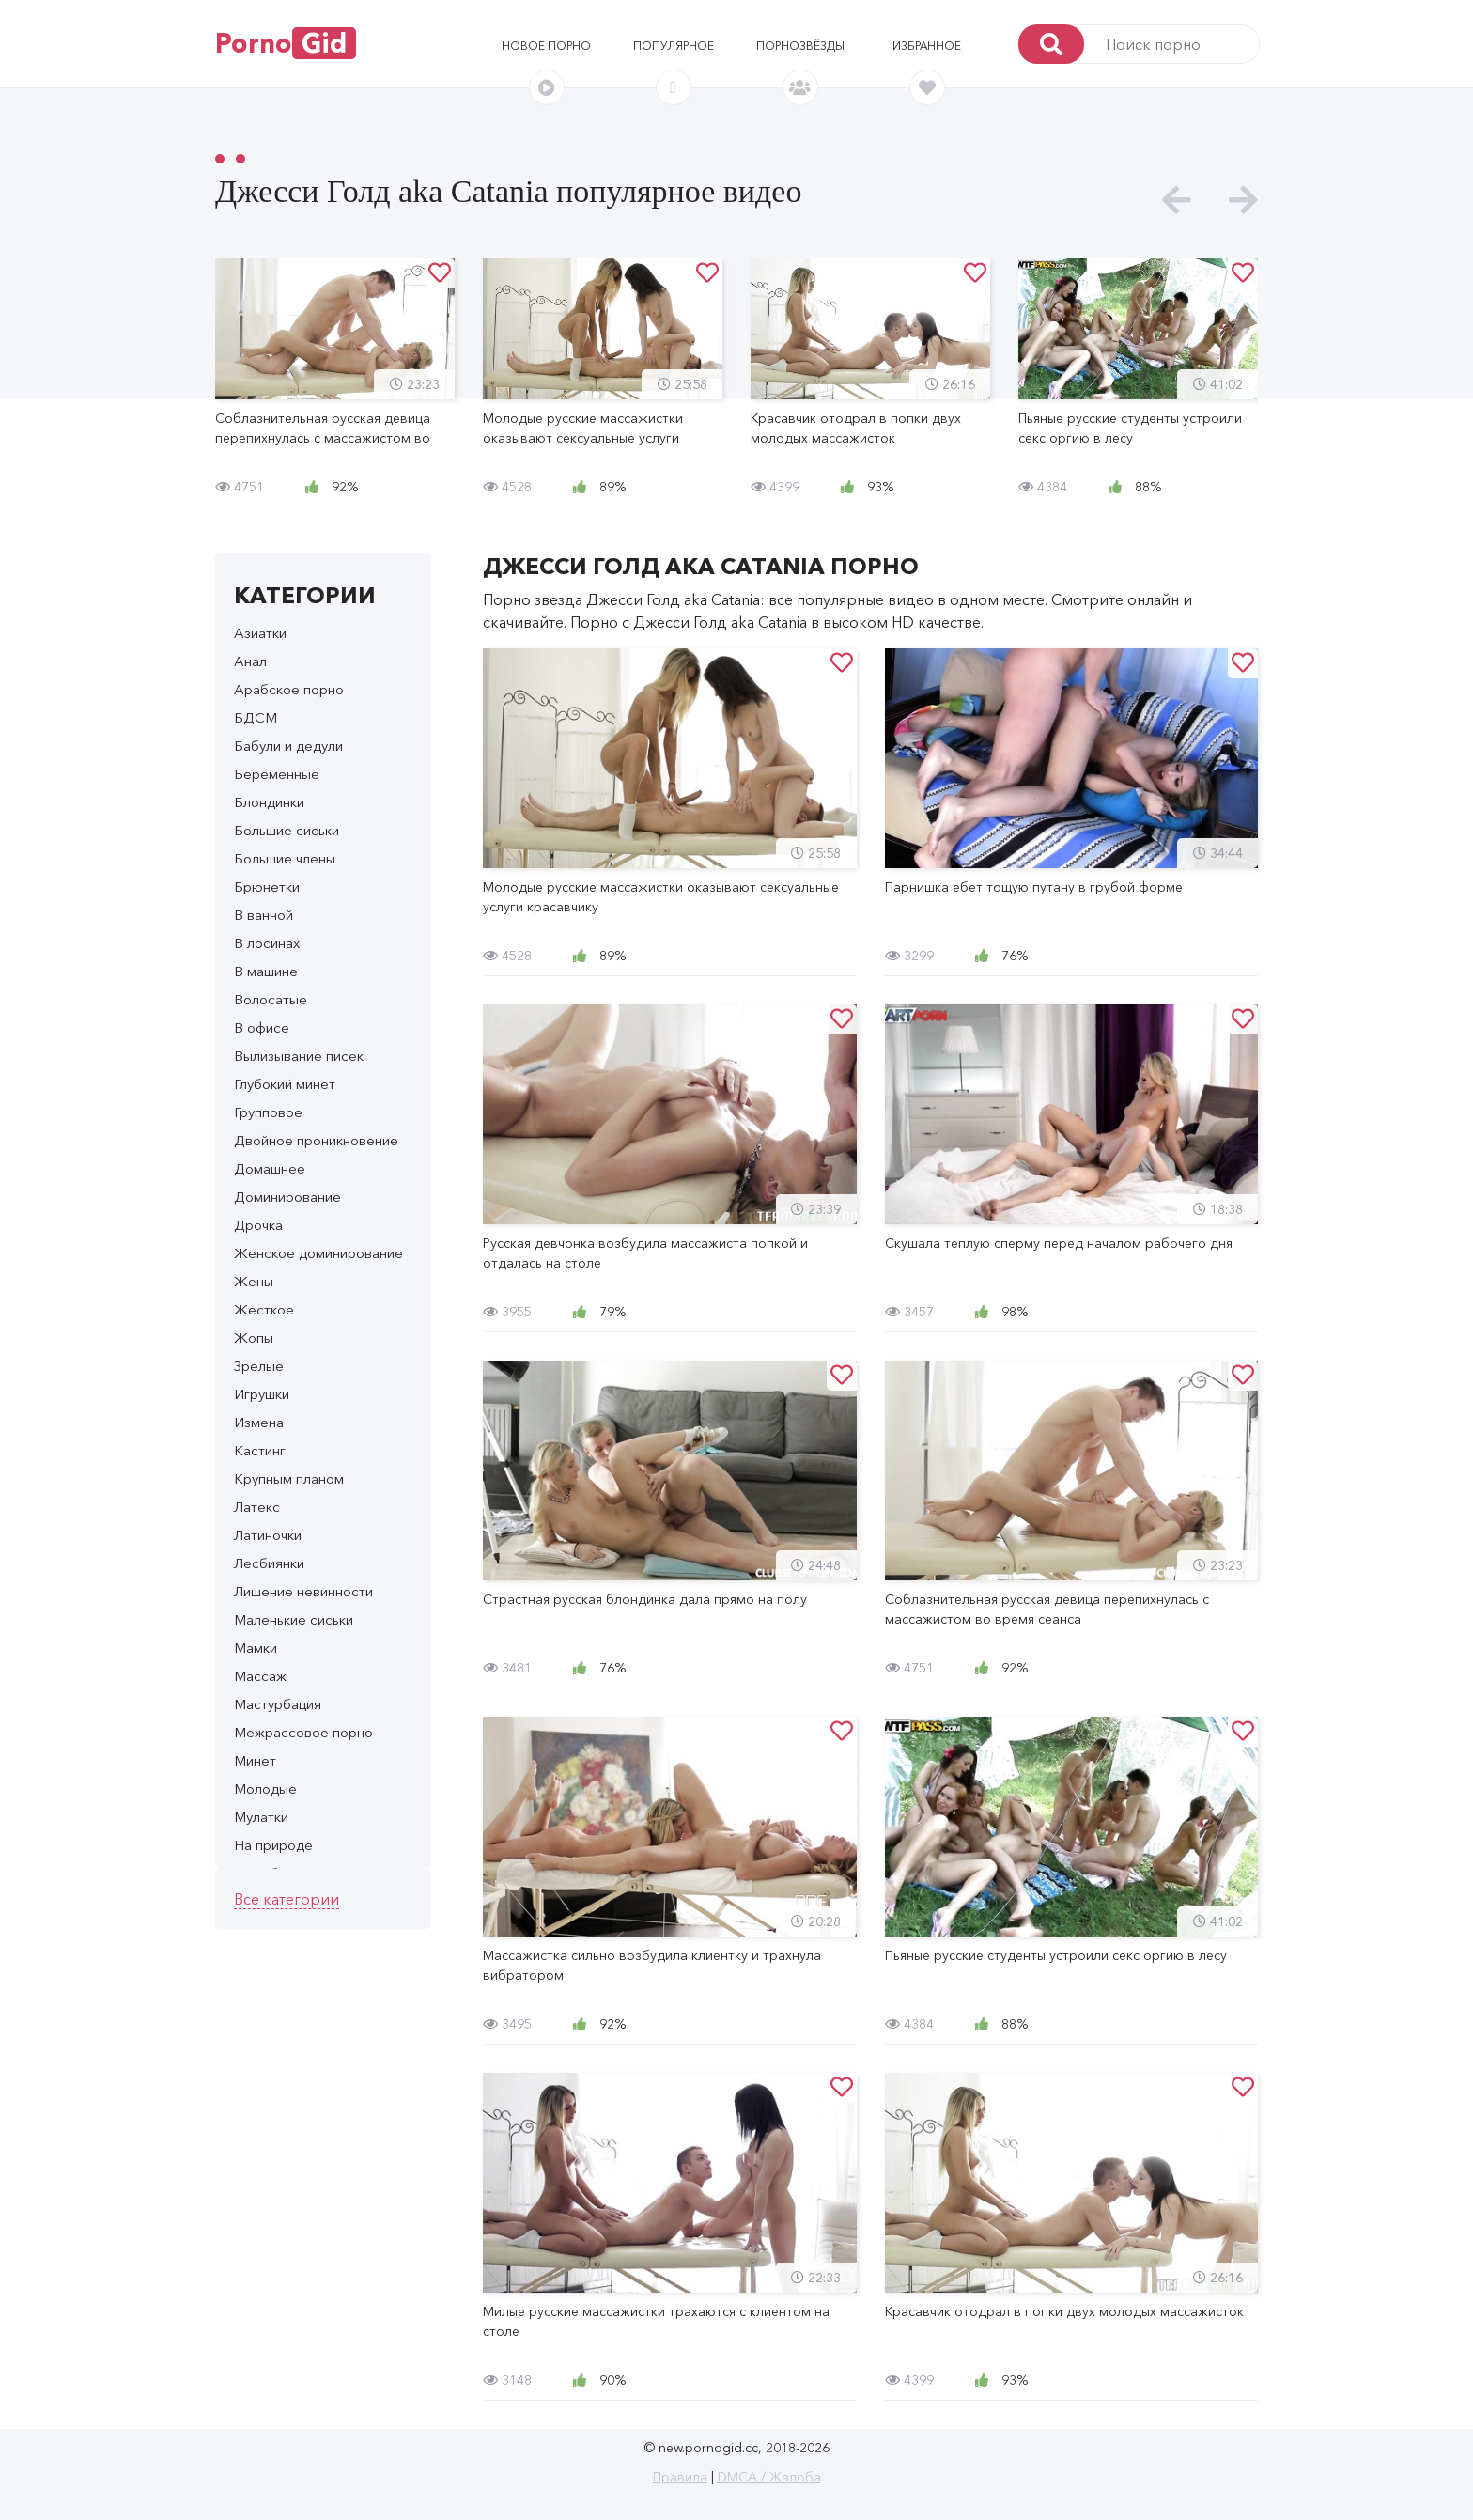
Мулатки (261, 1817)
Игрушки (261, 1394)
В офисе (261, 1027)
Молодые (265, 1788)
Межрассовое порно (303, 1732)
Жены (253, 1281)
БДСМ (255, 717)
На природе (273, 1845)
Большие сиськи (286, 830)
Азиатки (260, 633)
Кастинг (260, 1450)
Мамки (255, 1648)
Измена (259, 1422)
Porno (285, 43)
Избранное (926, 46)
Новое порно (546, 46)
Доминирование (287, 1197)
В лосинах (267, 943)
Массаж (260, 1676)
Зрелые (259, 1366)
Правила (680, 2476)
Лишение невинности (303, 1591)
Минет (255, 1760)
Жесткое (264, 1309)
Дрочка (258, 1225)
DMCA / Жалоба (769, 2476)
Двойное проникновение (316, 1140)
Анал (250, 661)
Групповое (268, 1112)
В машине (266, 971)
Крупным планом (289, 1478)
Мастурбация (277, 1704)
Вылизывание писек (299, 1056)
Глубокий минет (284, 1084)
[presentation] (1176, 200)
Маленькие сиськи (293, 1619)
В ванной (263, 915)
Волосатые (270, 999)
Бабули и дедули (288, 745)
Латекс (257, 1507)
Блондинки (269, 802)
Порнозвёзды (800, 46)
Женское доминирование (318, 1253)
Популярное (673, 46)
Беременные (276, 774)
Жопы (253, 1337)
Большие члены (284, 858)
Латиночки (268, 1535)
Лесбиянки (269, 1563)
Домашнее (269, 1168)
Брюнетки (267, 886)
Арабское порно (289, 689)
